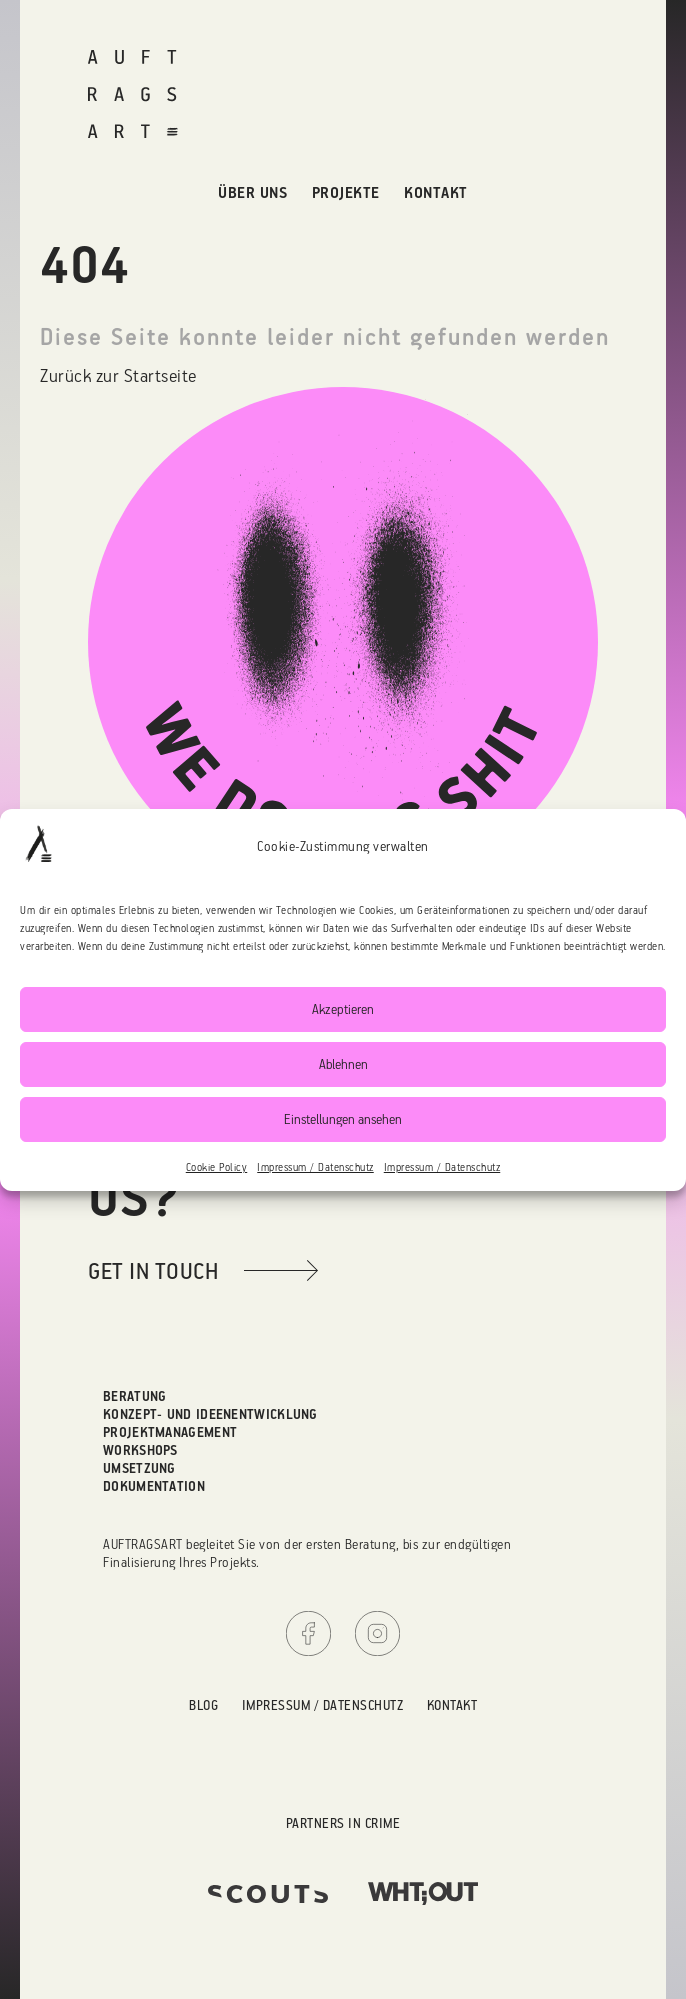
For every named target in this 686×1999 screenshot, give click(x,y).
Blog (203, 1704)
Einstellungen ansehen (343, 1118)
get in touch (153, 1270)
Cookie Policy (217, 1167)
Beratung (134, 1395)
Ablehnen (343, 1063)
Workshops (140, 1449)
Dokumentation (154, 1485)
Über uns (252, 192)
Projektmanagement (170, 1431)
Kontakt (436, 192)
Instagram (377, 1633)
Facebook (308, 1633)
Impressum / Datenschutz (315, 1167)
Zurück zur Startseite (118, 375)
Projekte (346, 192)
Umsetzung (139, 1467)
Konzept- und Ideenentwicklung (210, 1413)
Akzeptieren (343, 1008)
